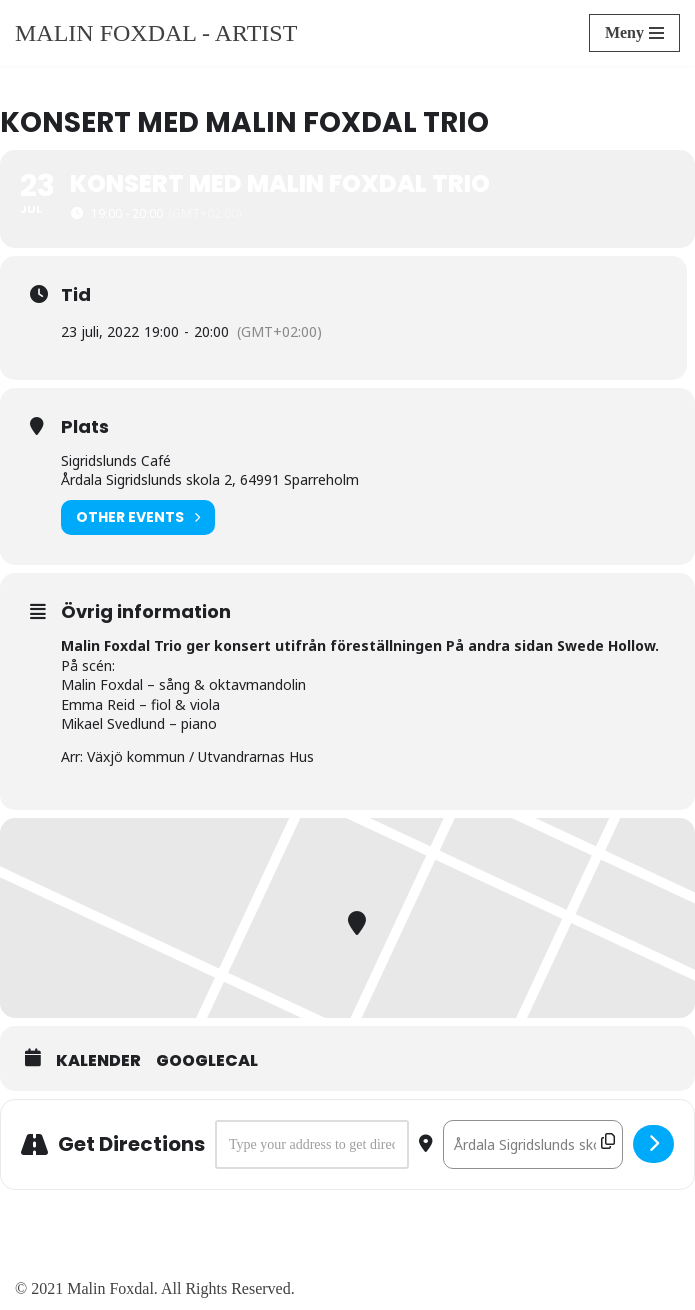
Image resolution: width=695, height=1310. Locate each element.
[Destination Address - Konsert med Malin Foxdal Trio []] (533, 1145)
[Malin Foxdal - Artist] (156, 33)
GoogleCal (207, 1061)
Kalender (98, 1061)
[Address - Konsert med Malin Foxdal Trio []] (312, 1145)
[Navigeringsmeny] (634, 33)
